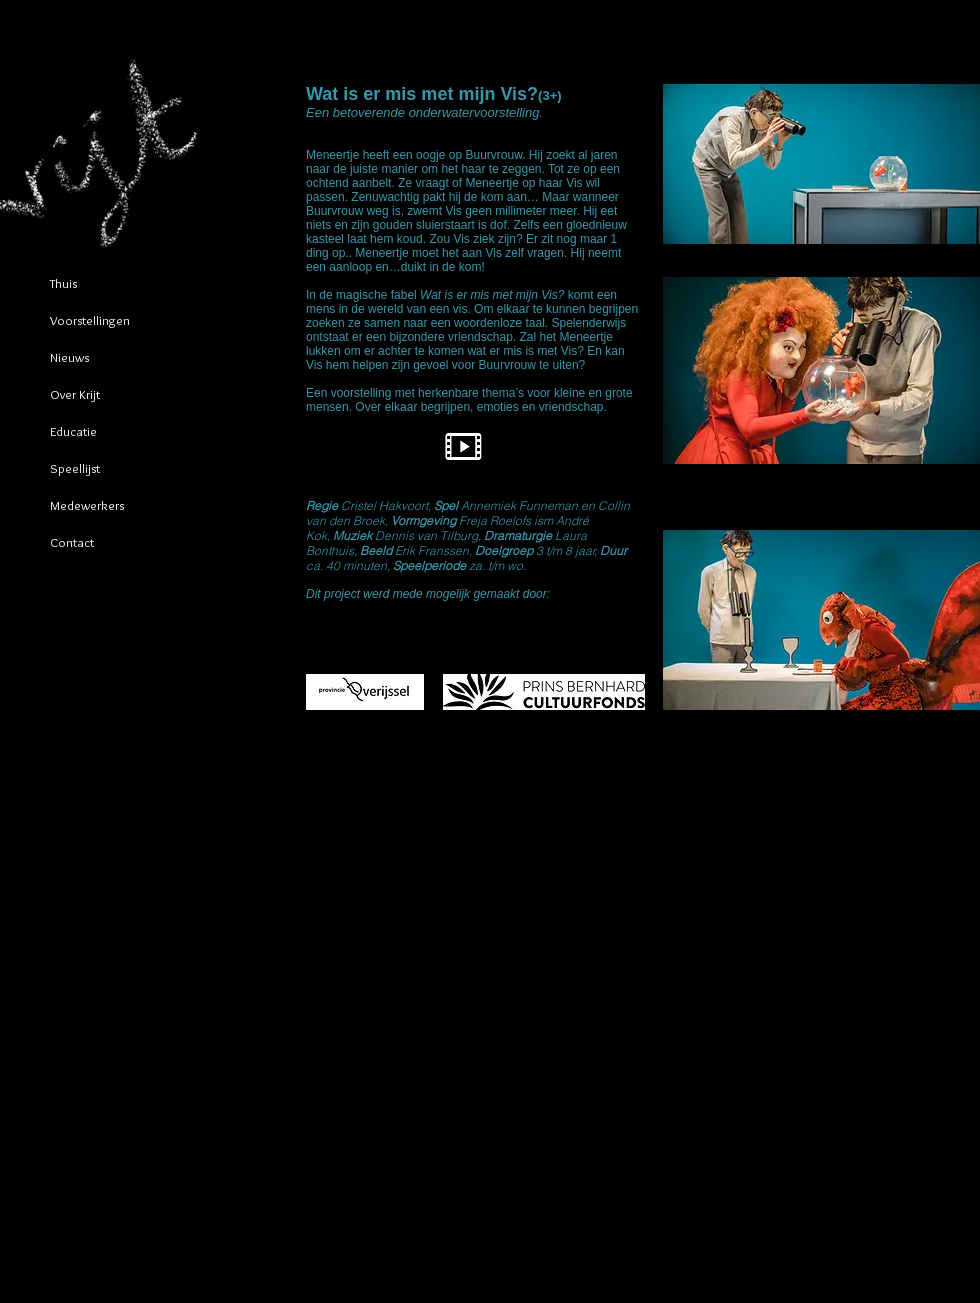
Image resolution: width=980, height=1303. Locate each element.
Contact (72, 542)
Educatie (73, 431)
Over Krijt (75, 394)
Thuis (63, 283)
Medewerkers (87, 505)
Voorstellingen (90, 320)
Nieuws (69, 357)
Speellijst (75, 468)
